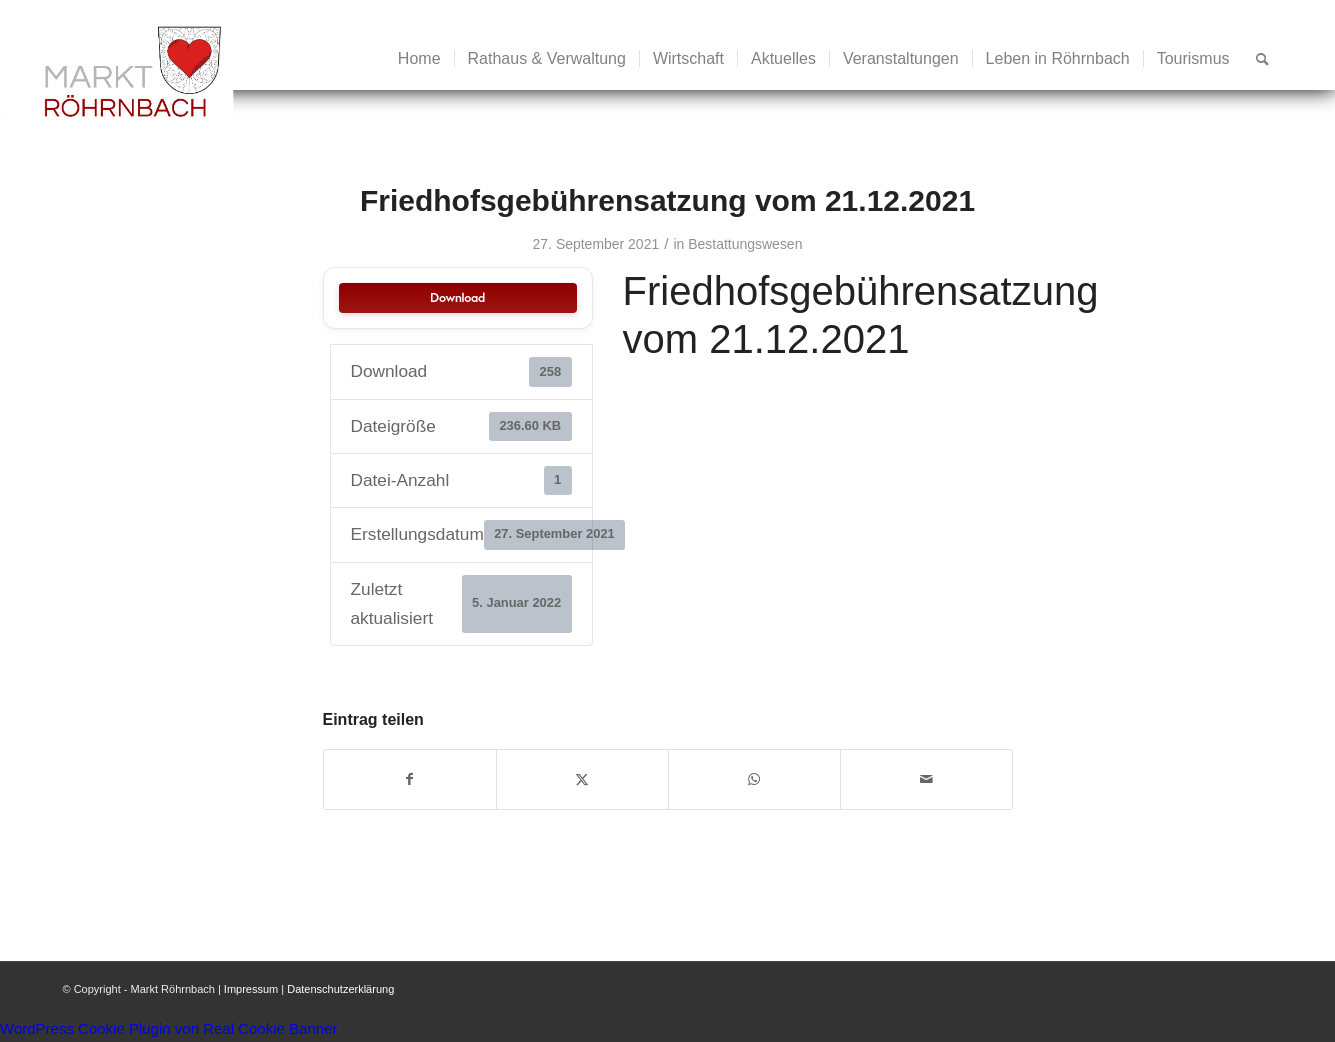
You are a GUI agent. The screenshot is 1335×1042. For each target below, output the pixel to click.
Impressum (251, 989)
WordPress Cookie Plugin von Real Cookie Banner (168, 1028)
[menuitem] (419, 59)
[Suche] (1262, 59)
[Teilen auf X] (582, 779)
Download (457, 297)
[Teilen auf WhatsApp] (754, 779)
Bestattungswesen (745, 244)
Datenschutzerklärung (340, 989)
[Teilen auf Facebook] (410, 779)
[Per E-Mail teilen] (926, 779)
